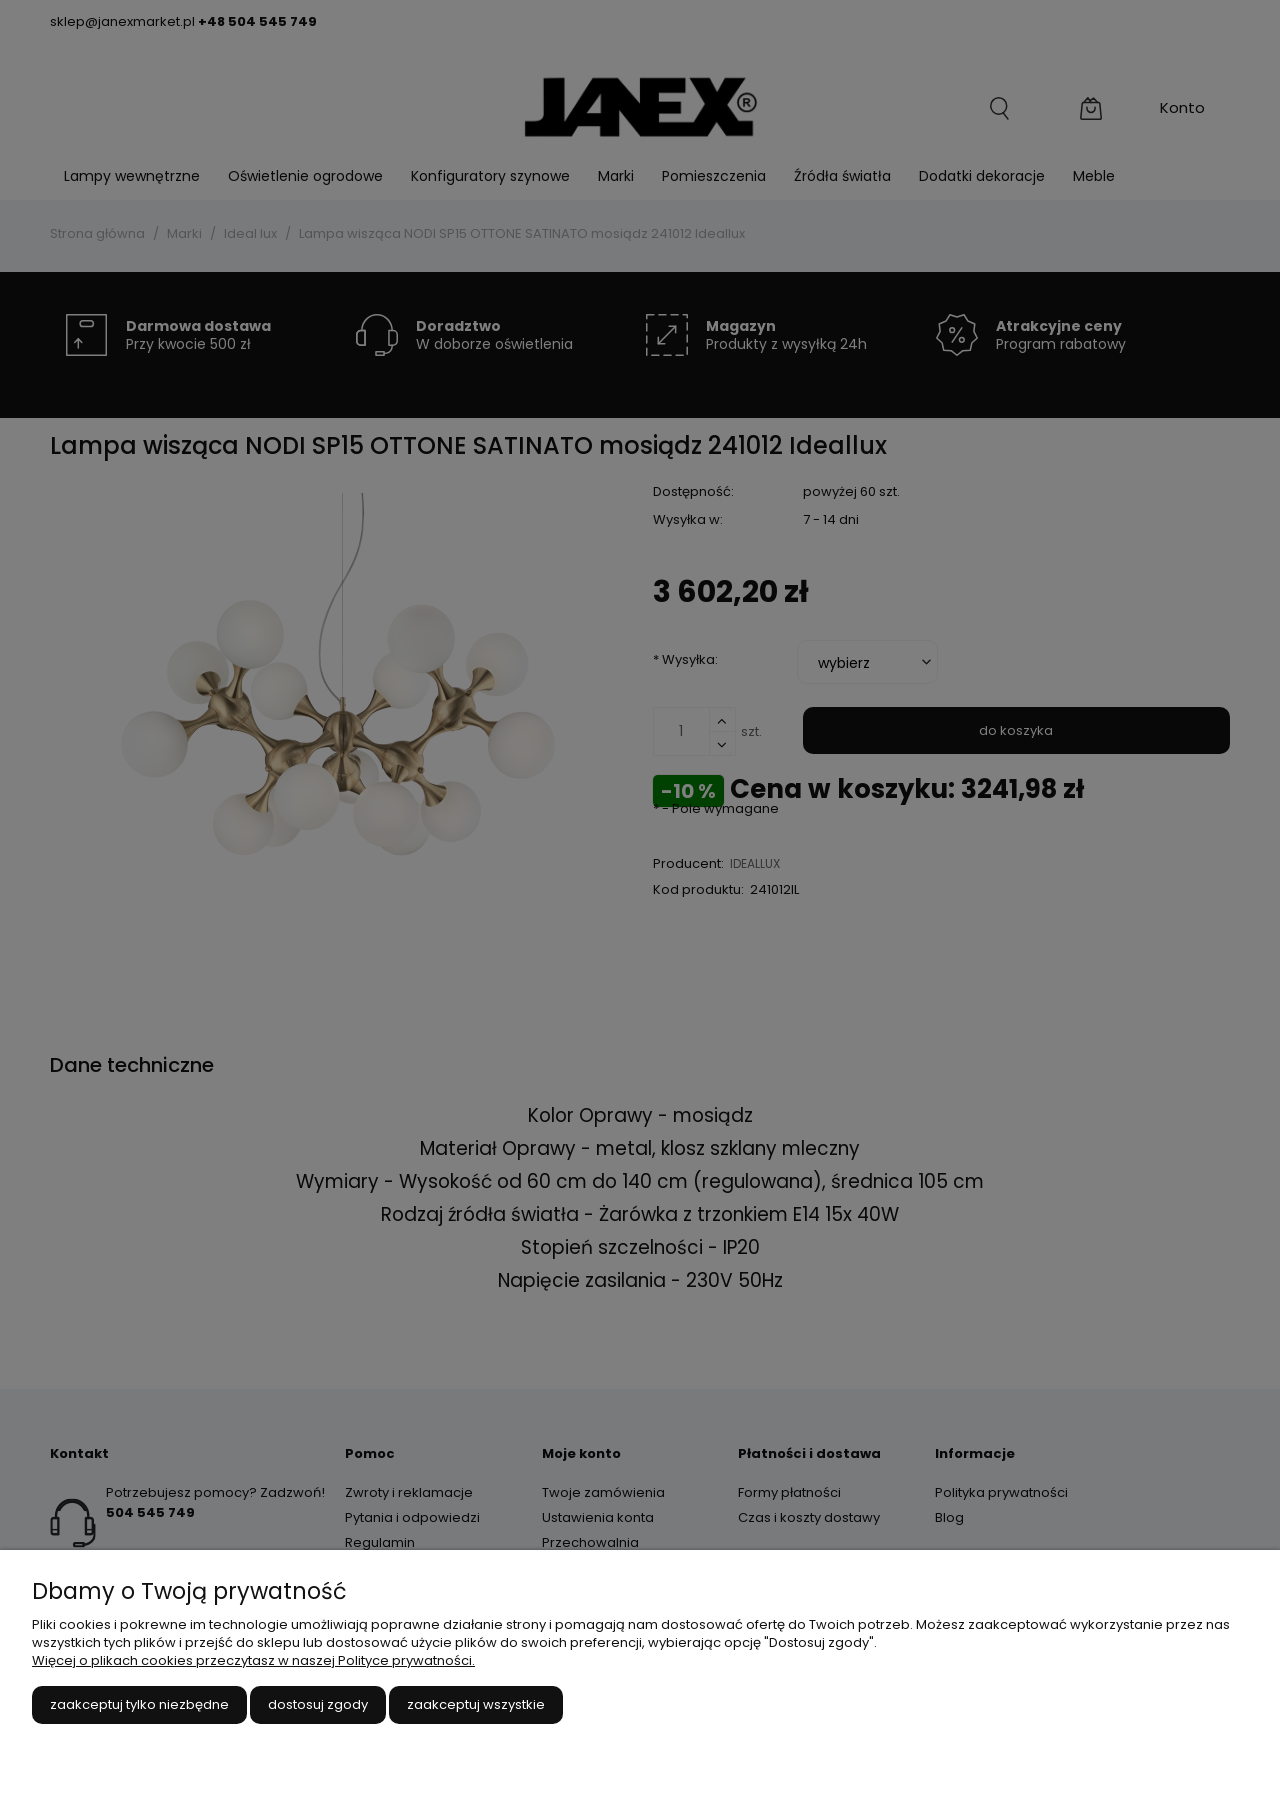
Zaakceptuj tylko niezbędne (139, 1704)
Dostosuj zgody (318, 1704)
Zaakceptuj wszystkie (476, 1704)
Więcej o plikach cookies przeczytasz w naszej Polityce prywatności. (253, 1660)
